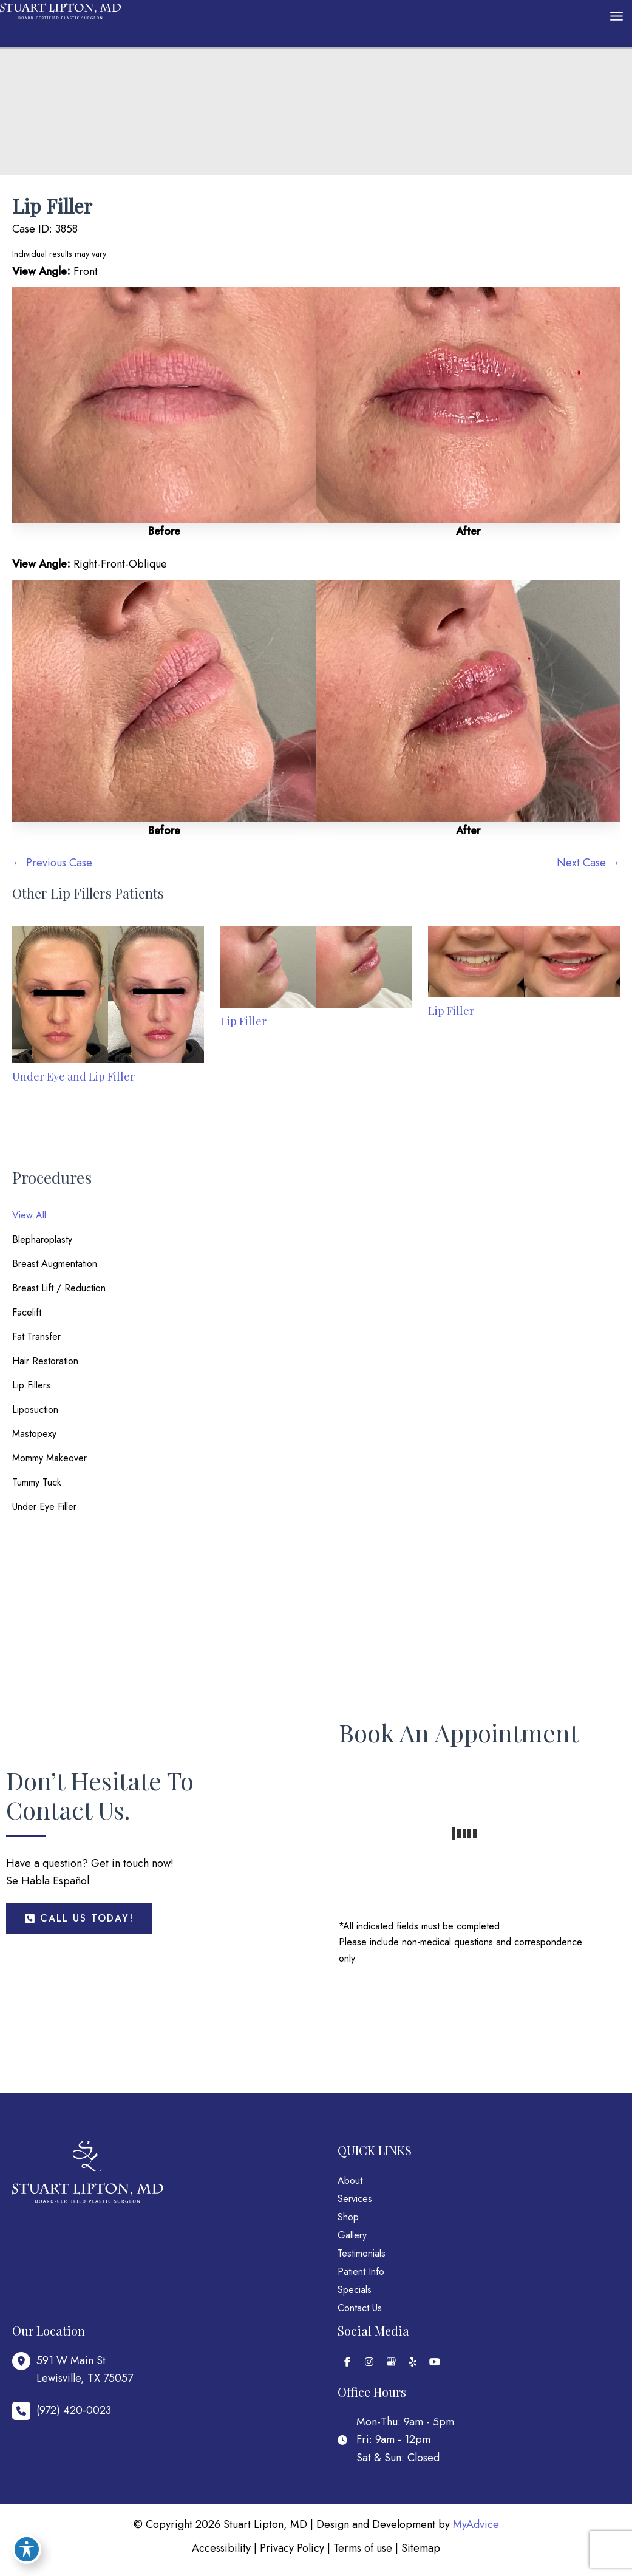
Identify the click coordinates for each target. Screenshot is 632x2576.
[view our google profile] (391, 2361)
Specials (355, 2290)
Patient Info (361, 2272)
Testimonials (362, 2253)
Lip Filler (52, 205)
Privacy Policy (292, 2548)
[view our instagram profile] (369, 2361)
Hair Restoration (45, 1361)
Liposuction (35, 1409)
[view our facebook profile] (347, 2361)
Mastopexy (34, 1434)
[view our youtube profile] (434, 2361)
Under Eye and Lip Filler (73, 1076)
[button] (79, 1918)
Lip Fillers (31, 1385)
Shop (348, 2217)
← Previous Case (52, 863)
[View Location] (72, 2370)
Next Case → (588, 863)
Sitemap (420, 2548)
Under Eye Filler (44, 1507)
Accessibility (221, 2548)
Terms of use (362, 2548)
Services (355, 2199)
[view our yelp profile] (413, 2361)
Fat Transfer (36, 1337)
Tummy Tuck (36, 1482)
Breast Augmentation (54, 1264)
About (350, 2180)
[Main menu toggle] (616, 16)
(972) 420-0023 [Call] (73, 2410)
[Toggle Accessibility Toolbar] (26, 2549)
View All (29, 1215)
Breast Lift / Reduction (59, 1288)
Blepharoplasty (42, 1239)
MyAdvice (476, 2524)
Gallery (352, 2235)
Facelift (26, 1312)
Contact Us (360, 2308)
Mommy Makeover (49, 1458)
